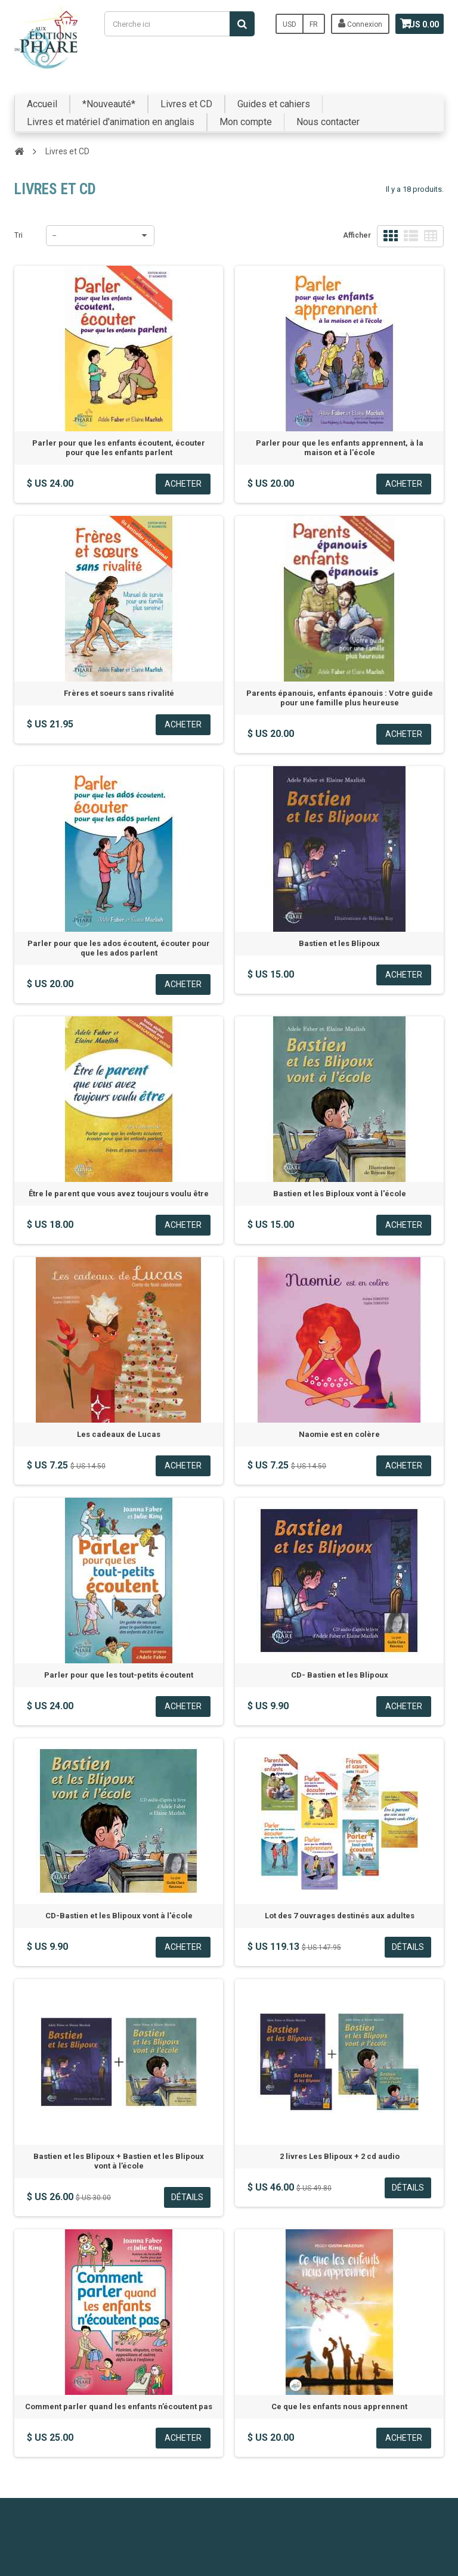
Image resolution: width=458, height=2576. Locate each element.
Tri (18, 235)
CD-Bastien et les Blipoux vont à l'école (119, 1915)
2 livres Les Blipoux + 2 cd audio (340, 2156)
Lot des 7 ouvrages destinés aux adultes (339, 1915)
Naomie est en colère (339, 1434)
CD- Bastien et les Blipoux (339, 1674)
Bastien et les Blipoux (339, 943)
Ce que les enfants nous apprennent (339, 2406)
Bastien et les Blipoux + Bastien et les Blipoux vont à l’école (118, 2161)
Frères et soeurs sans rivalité (119, 693)
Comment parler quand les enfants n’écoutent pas (118, 2406)
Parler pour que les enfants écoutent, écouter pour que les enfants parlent (118, 447)
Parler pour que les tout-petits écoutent (118, 1674)
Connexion (346, 23)
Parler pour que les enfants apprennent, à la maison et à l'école (339, 447)
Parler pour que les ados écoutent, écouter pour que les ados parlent (118, 948)
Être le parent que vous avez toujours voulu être (119, 1193)
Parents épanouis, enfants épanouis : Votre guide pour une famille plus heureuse (339, 698)
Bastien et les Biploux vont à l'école (339, 1193)
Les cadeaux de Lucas (118, 1434)
